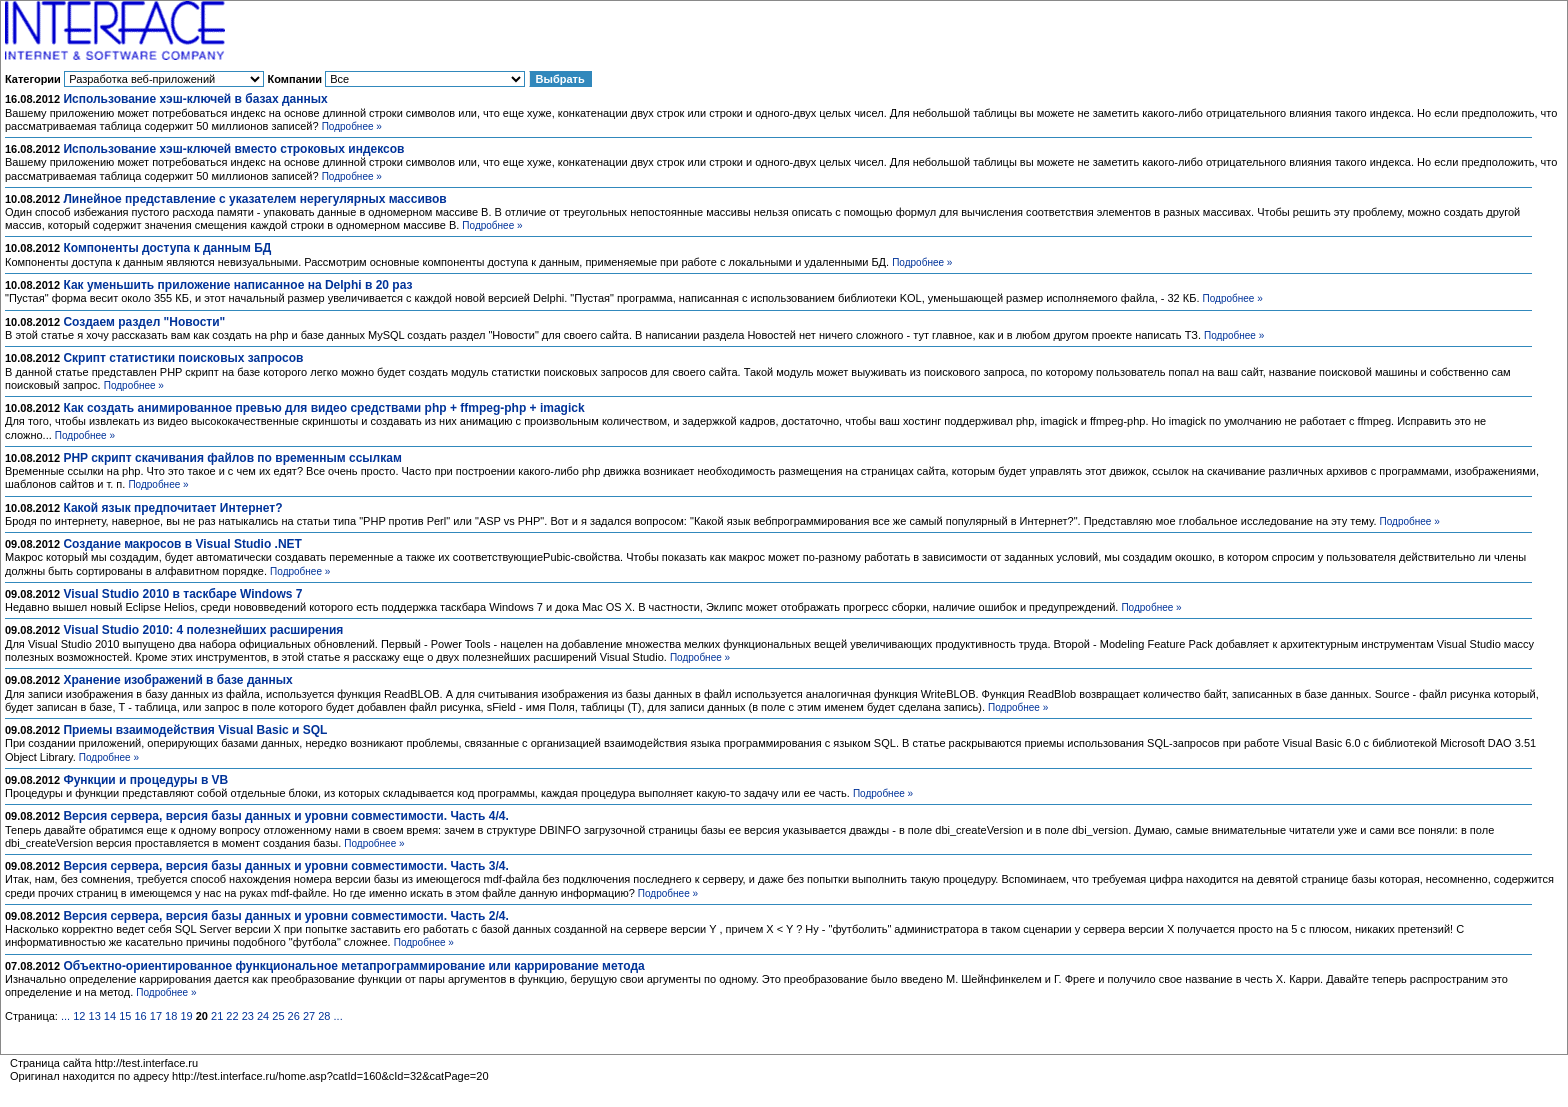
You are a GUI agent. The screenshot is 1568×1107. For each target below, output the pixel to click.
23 (248, 1016)
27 (309, 1016)
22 (232, 1016)
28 (324, 1016)
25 (278, 1016)
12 (79, 1016)
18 (171, 1016)
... (65, 1016)
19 (186, 1016)
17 (156, 1016)
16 (140, 1016)
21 (217, 1016)
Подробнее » (352, 126)
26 (294, 1016)
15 (125, 1016)
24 (263, 1016)
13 (95, 1016)
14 (110, 1016)
